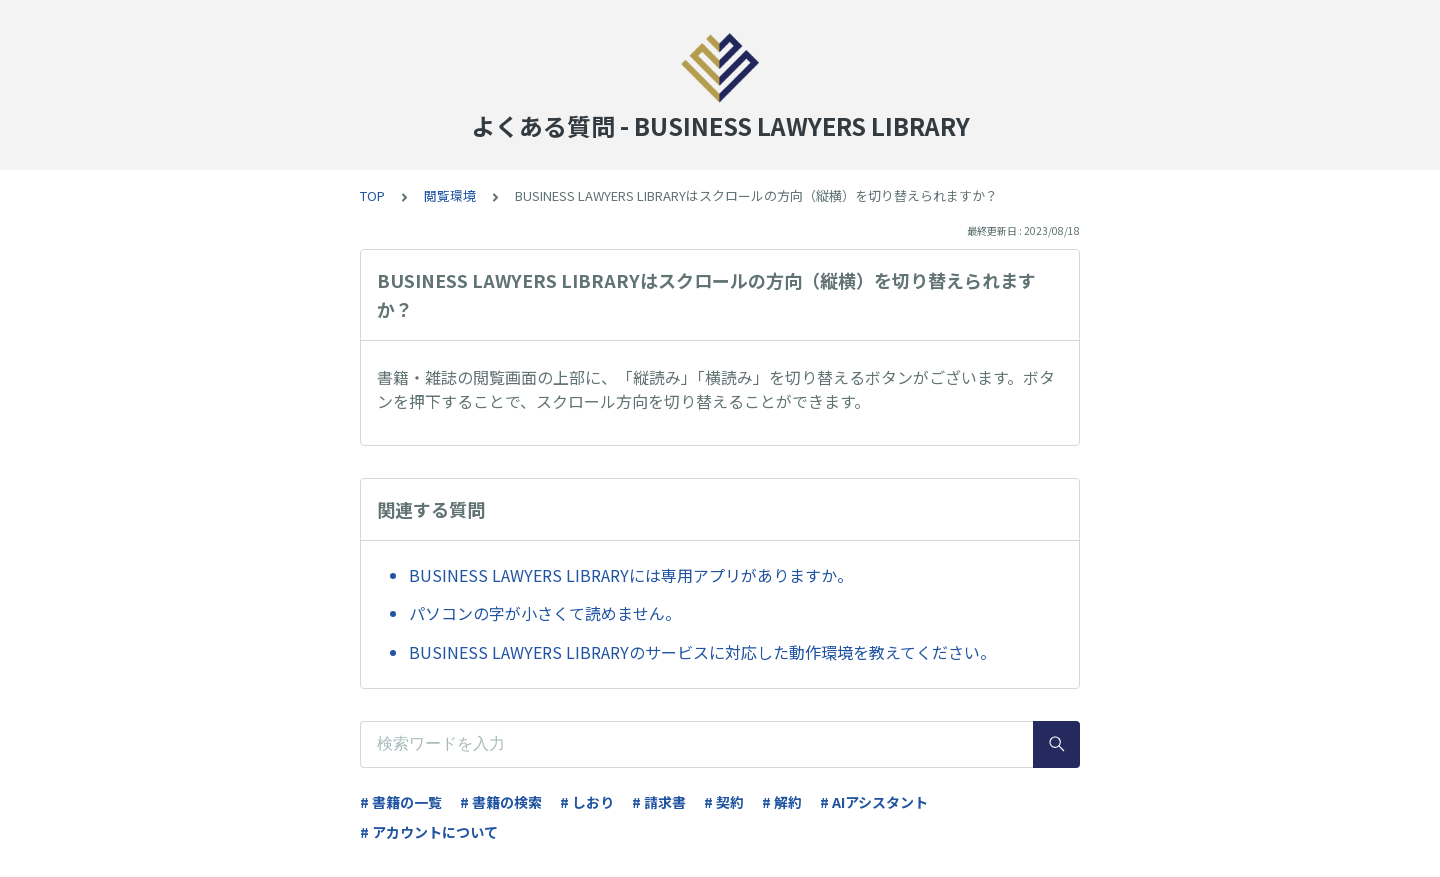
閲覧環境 (450, 195)
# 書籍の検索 (501, 802)
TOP (372, 195)
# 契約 (724, 802)
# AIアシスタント (874, 802)
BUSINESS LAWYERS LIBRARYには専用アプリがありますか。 (631, 575)
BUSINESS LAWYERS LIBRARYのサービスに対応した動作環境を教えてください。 (702, 652)
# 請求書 (659, 802)
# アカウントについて (429, 832)
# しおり (587, 802)
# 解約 (782, 802)
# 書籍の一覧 (401, 802)
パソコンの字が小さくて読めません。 (545, 613)
